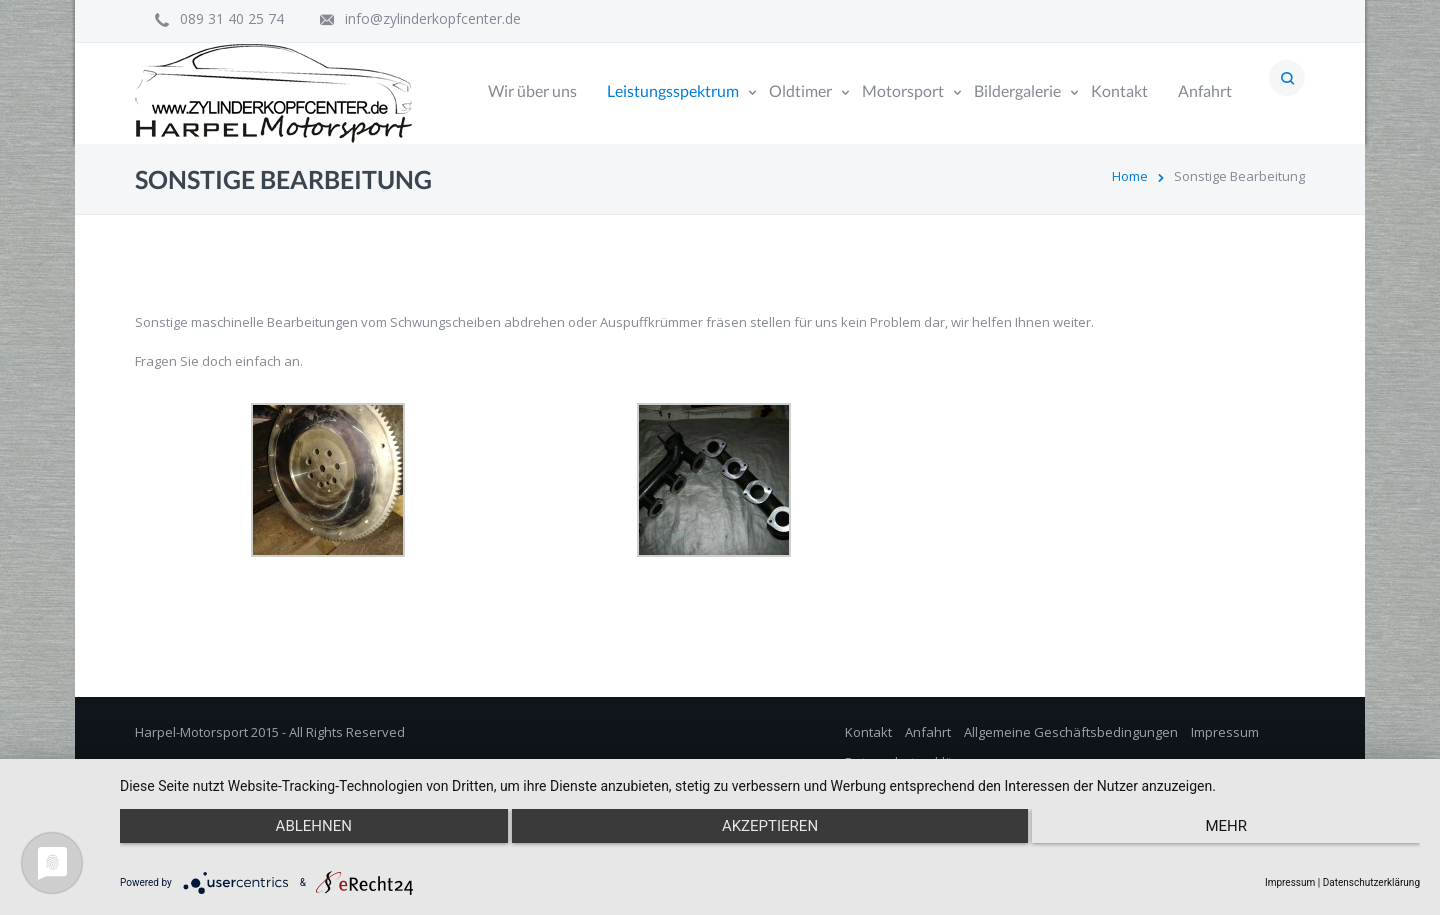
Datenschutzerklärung (1371, 882)
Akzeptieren (770, 826)
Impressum (1225, 732)
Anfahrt (928, 732)
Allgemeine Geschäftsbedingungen (1071, 732)
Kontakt (868, 732)
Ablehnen (314, 826)
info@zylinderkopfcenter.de (433, 18)
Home (1130, 176)
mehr (1226, 826)
